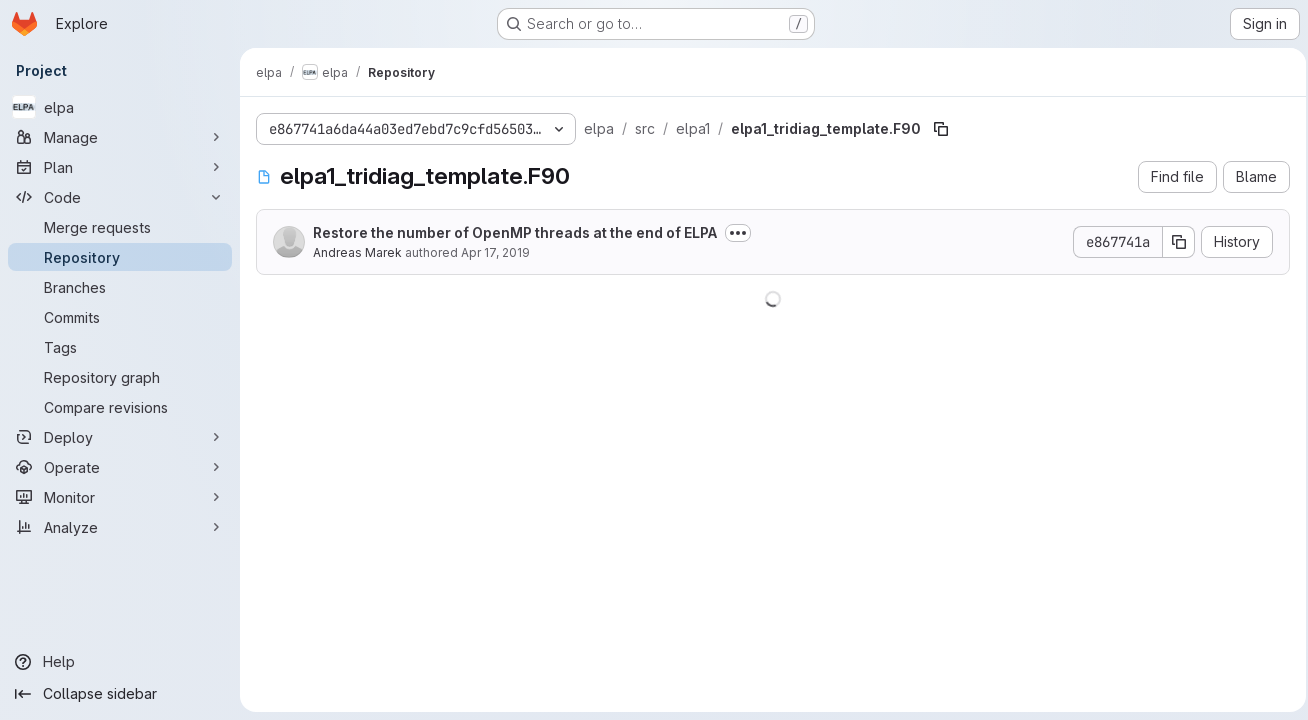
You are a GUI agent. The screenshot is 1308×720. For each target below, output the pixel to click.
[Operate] (120, 467)
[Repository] (120, 257)
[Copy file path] (941, 129)
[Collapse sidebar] (120, 694)
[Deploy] (120, 437)
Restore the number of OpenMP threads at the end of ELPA (515, 232)
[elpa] (120, 107)
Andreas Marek (357, 252)
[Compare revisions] (120, 407)
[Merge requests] (120, 227)
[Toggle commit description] (738, 233)
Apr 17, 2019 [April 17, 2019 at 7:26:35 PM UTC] (495, 252)
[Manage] (120, 137)
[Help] (120, 662)
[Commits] (120, 317)
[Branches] (120, 287)
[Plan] (120, 167)
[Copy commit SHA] (1173, 242)
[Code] (120, 197)
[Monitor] (120, 497)
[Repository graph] (120, 377)
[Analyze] (120, 527)
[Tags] (120, 347)
